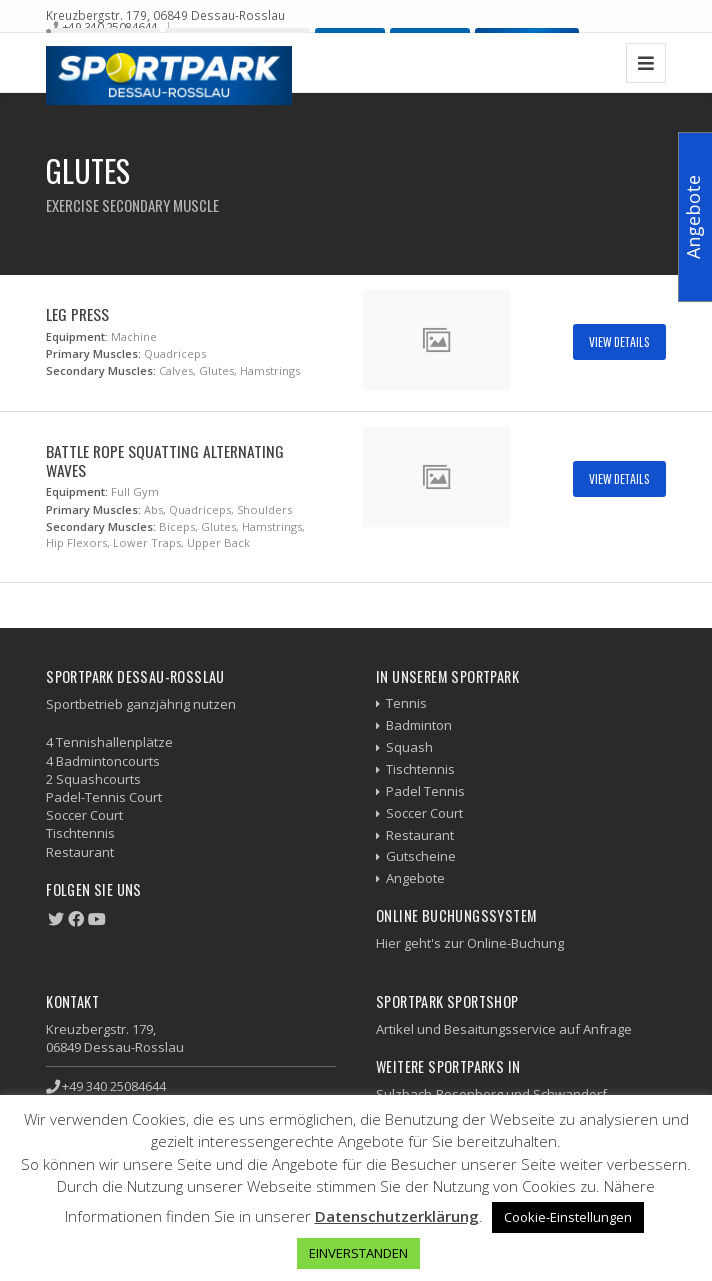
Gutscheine (421, 856)
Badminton (419, 725)
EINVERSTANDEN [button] (358, 1253)
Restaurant (420, 835)
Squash (409, 747)
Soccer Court (424, 813)
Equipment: (77, 336)
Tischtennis (420, 769)
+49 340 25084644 (110, 27)
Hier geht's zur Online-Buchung (470, 943)
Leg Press (77, 314)
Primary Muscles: (93, 353)
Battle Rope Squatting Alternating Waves (165, 460)
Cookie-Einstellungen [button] (568, 1217)
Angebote (415, 878)
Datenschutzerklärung (397, 1216)
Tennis (406, 703)
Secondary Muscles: (101, 370)
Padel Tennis (425, 791)
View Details (619, 341)
